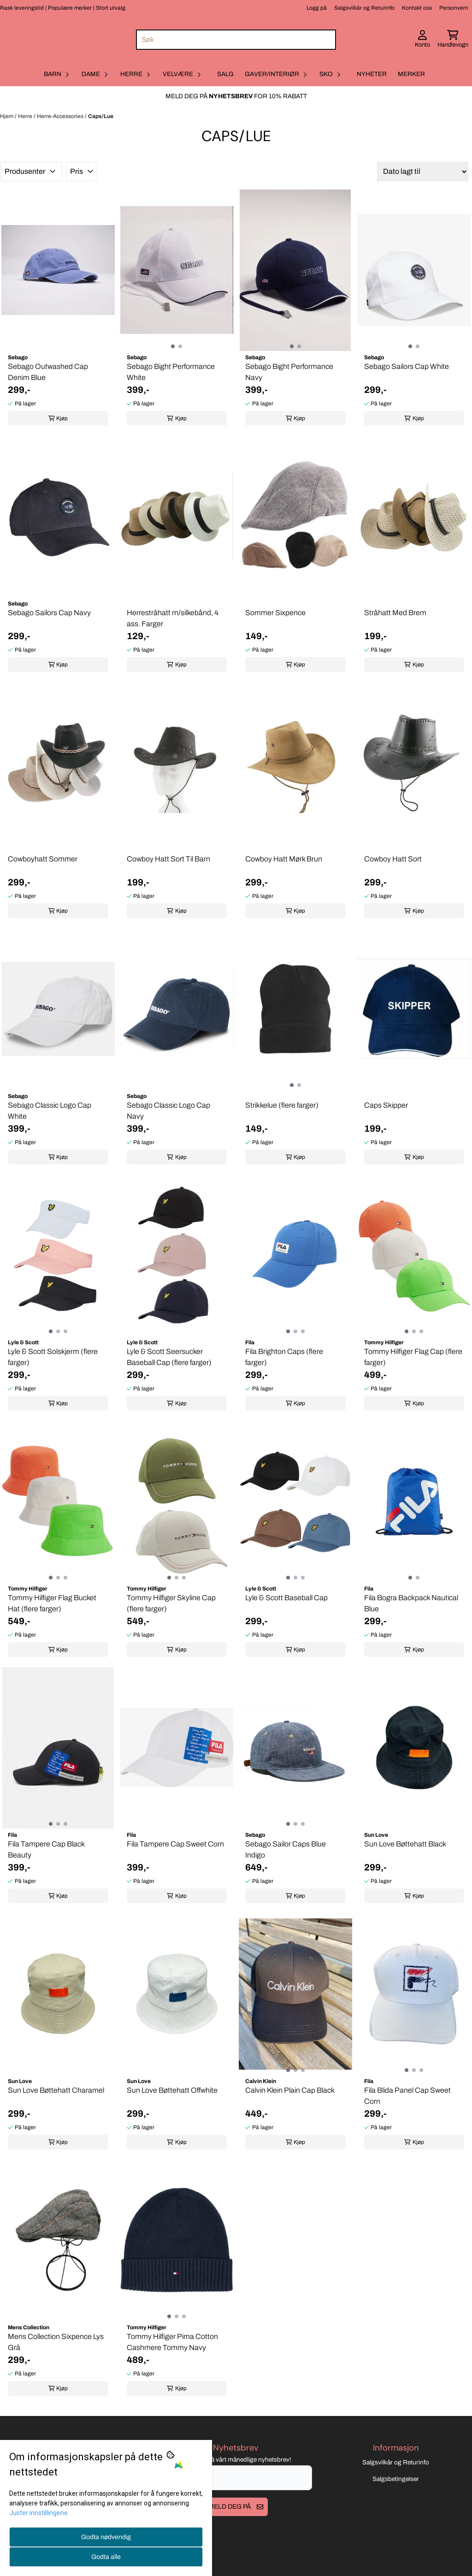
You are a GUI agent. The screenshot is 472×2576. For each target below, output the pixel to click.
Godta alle (106, 2556)
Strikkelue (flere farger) (282, 1105)
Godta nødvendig (106, 2537)
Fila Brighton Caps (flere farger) (284, 1356)
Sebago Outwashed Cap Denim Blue (48, 371)
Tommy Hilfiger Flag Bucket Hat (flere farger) (52, 1603)
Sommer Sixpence (275, 613)
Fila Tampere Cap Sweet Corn (175, 1844)
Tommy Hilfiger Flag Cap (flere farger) (413, 1356)
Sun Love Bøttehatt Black (405, 1844)
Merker (411, 74)
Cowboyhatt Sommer (42, 859)
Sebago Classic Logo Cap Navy (168, 1110)
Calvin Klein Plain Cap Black (290, 2090)
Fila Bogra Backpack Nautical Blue (411, 1603)
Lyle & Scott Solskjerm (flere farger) (53, 1356)
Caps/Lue (100, 116)
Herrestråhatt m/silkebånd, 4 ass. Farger (172, 618)
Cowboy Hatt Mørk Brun (283, 859)
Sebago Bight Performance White (171, 371)
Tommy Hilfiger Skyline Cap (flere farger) (171, 1603)
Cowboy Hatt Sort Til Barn (168, 859)
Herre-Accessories (61, 116)
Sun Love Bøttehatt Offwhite (172, 2090)
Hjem (7, 116)
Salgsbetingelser (395, 2502)
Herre (26, 116)
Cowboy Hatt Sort (393, 859)
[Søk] (236, 40)
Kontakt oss (417, 8)
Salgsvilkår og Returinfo (364, 8)
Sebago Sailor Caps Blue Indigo (285, 1849)
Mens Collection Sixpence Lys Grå (56, 2342)
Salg (225, 74)
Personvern (453, 8)
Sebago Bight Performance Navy (289, 371)
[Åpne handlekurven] (453, 39)
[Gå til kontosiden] (422, 39)
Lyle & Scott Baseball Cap (286, 1598)
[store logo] (57, 39)
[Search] (327, 40)
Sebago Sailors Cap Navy (49, 613)
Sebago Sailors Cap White (406, 366)
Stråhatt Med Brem (395, 613)
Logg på (317, 8)
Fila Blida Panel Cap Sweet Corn (407, 2095)
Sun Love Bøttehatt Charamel (56, 2090)
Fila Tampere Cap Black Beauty (46, 1849)
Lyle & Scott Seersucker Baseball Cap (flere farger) (169, 1356)
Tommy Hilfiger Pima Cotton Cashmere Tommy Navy (172, 2342)
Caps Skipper (386, 1105)
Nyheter (372, 74)
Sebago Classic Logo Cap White (49, 1110)
